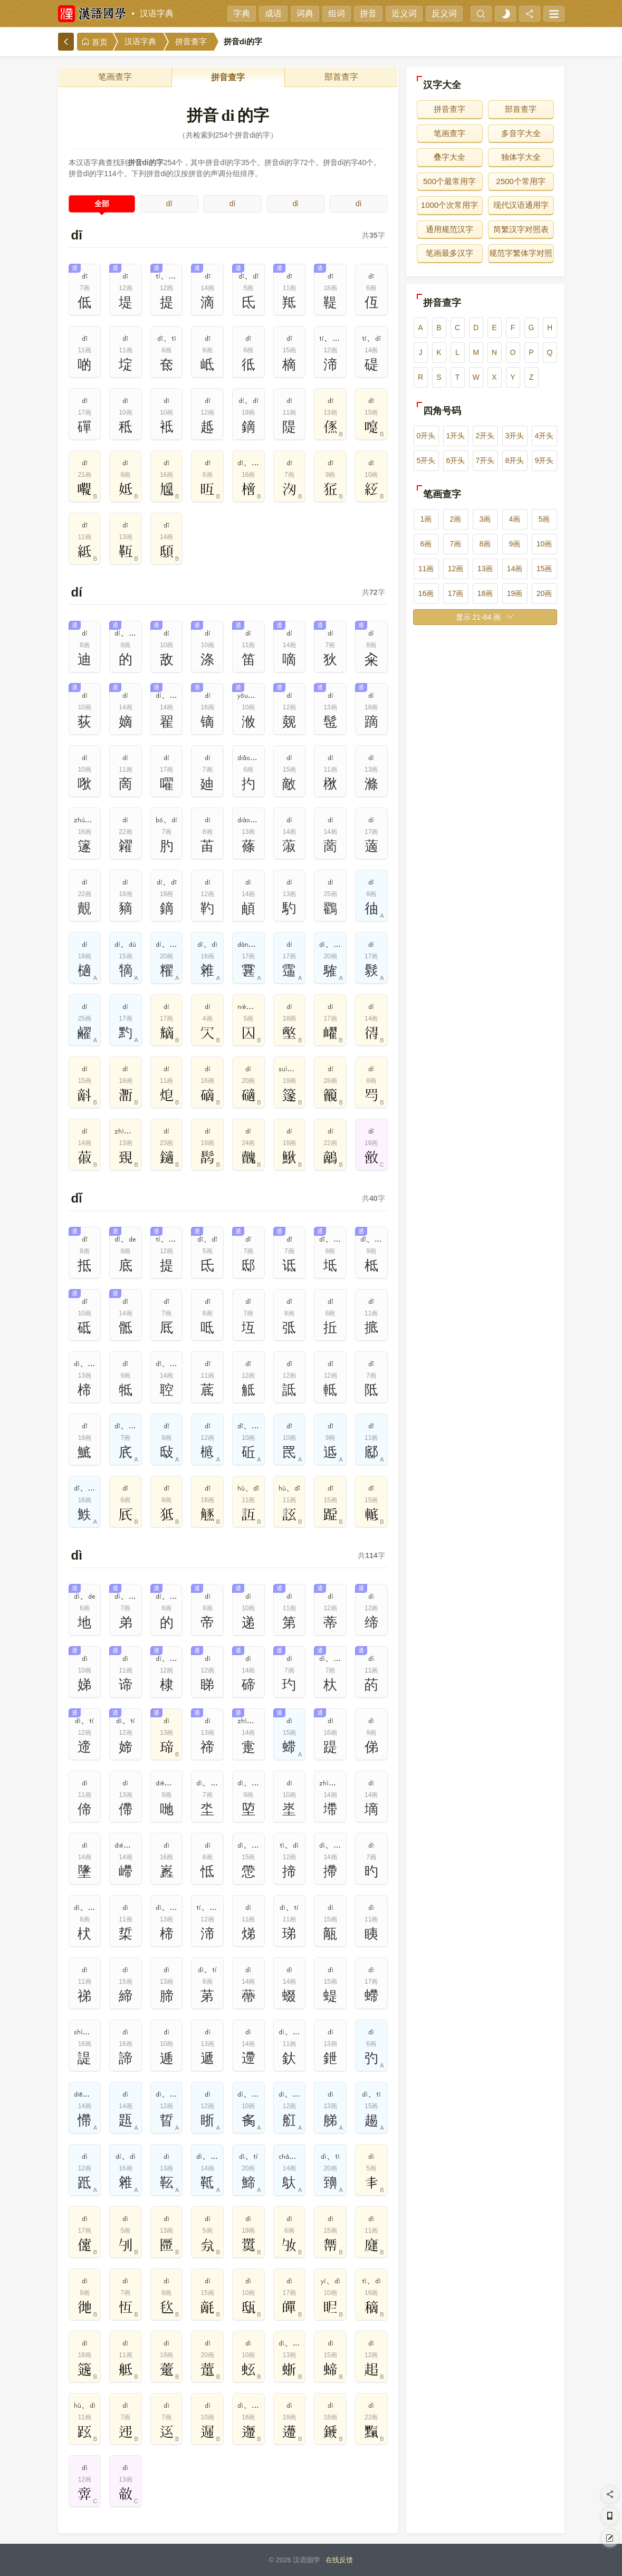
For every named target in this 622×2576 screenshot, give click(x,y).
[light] (505, 14)
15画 (544, 568)
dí (232, 203)
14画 (515, 568)
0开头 (426, 435)
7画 (456, 544)
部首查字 (341, 76)
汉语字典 (157, 13)
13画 (485, 568)
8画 (485, 544)
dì (359, 203)
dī (169, 203)
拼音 (368, 13)
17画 (456, 593)
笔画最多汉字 (449, 252)
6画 (426, 544)
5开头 (426, 460)
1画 (426, 519)
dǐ (296, 203)
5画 (544, 519)
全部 (101, 203)
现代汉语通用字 (521, 204)
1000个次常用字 (449, 204)
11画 (426, 568)
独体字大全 (521, 156)
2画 (456, 519)
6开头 (455, 460)
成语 (273, 13)
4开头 (544, 435)
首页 (94, 41)
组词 (336, 13)
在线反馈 (339, 2560)
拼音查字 (191, 41)
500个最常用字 (449, 181)
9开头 (544, 460)
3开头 (514, 435)
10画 (544, 544)
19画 (515, 593)
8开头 (514, 460)
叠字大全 (449, 156)
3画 (485, 519)
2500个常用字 (520, 181)
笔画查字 (115, 76)
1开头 (455, 435)
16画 (426, 593)
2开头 (485, 435)
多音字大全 (521, 133)
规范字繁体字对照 (520, 252)
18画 (485, 593)
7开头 (485, 460)
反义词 (444, 13)
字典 (241, 13)
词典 (304, 13)
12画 (456, 568)
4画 (515, 519)
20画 (544, 593)
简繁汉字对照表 (521, 229)
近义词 (404, 13)
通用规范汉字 (449, 229)
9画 (515, 544)
